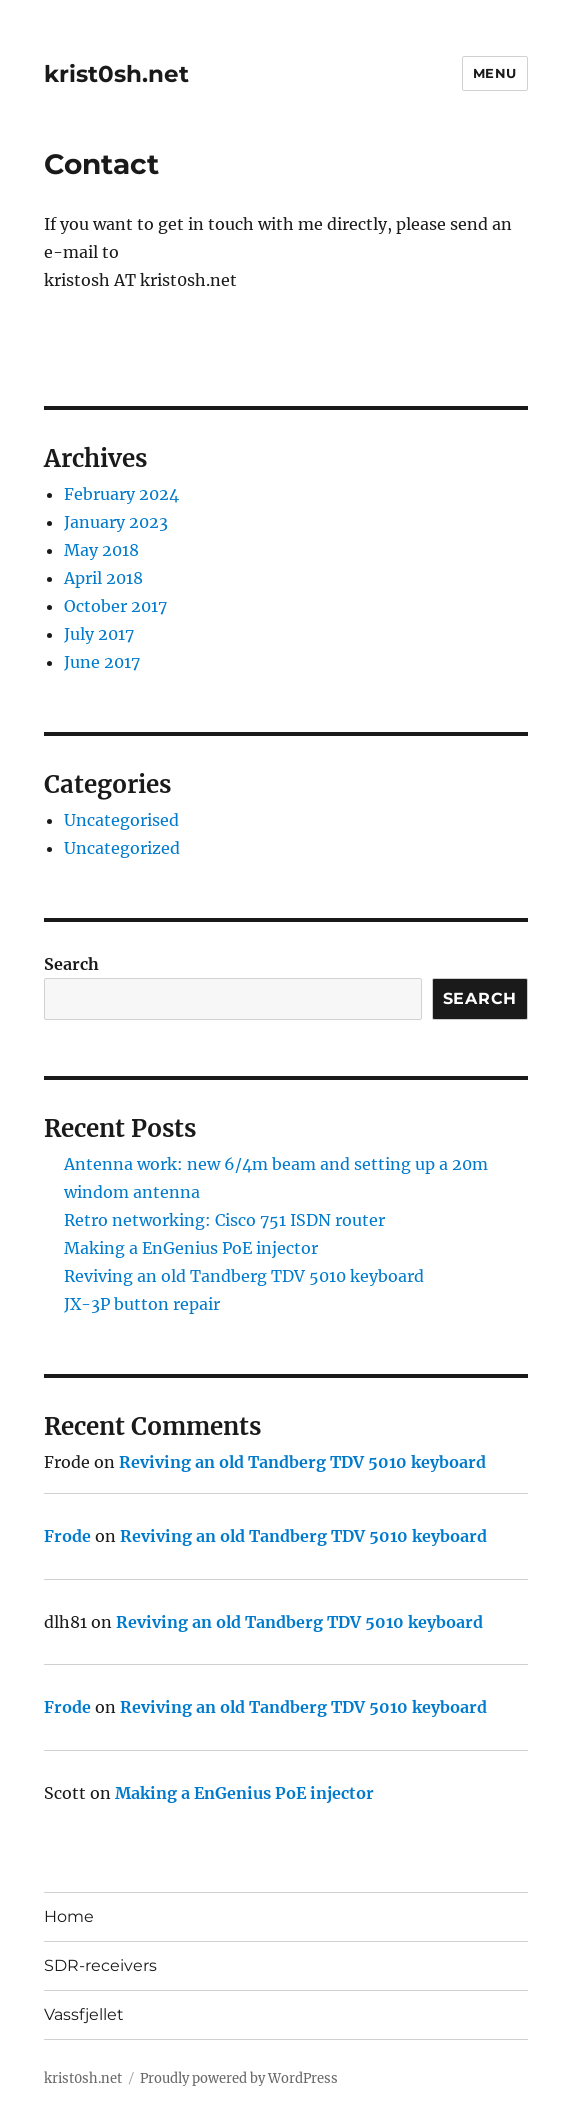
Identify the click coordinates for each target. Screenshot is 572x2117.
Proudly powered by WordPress (239, 2078)
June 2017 (102, 662)
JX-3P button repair (142, 1304)
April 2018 (103, 578)
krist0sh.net (116, 74)
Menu (495, 73)
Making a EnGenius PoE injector (191, 1248)
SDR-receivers (100, 1965)
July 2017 (99, 634)
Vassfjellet (84, 2014)
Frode (67, 1536)
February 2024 (121, 494)
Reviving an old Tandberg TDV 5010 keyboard (244, 1276)
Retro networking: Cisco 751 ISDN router (224, 1220)
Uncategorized (122, 848)
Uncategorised (121, 820)
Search (71, 964)
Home (69, 1916)
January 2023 (116, 522)
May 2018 (101, 550)
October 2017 (115, 606)
